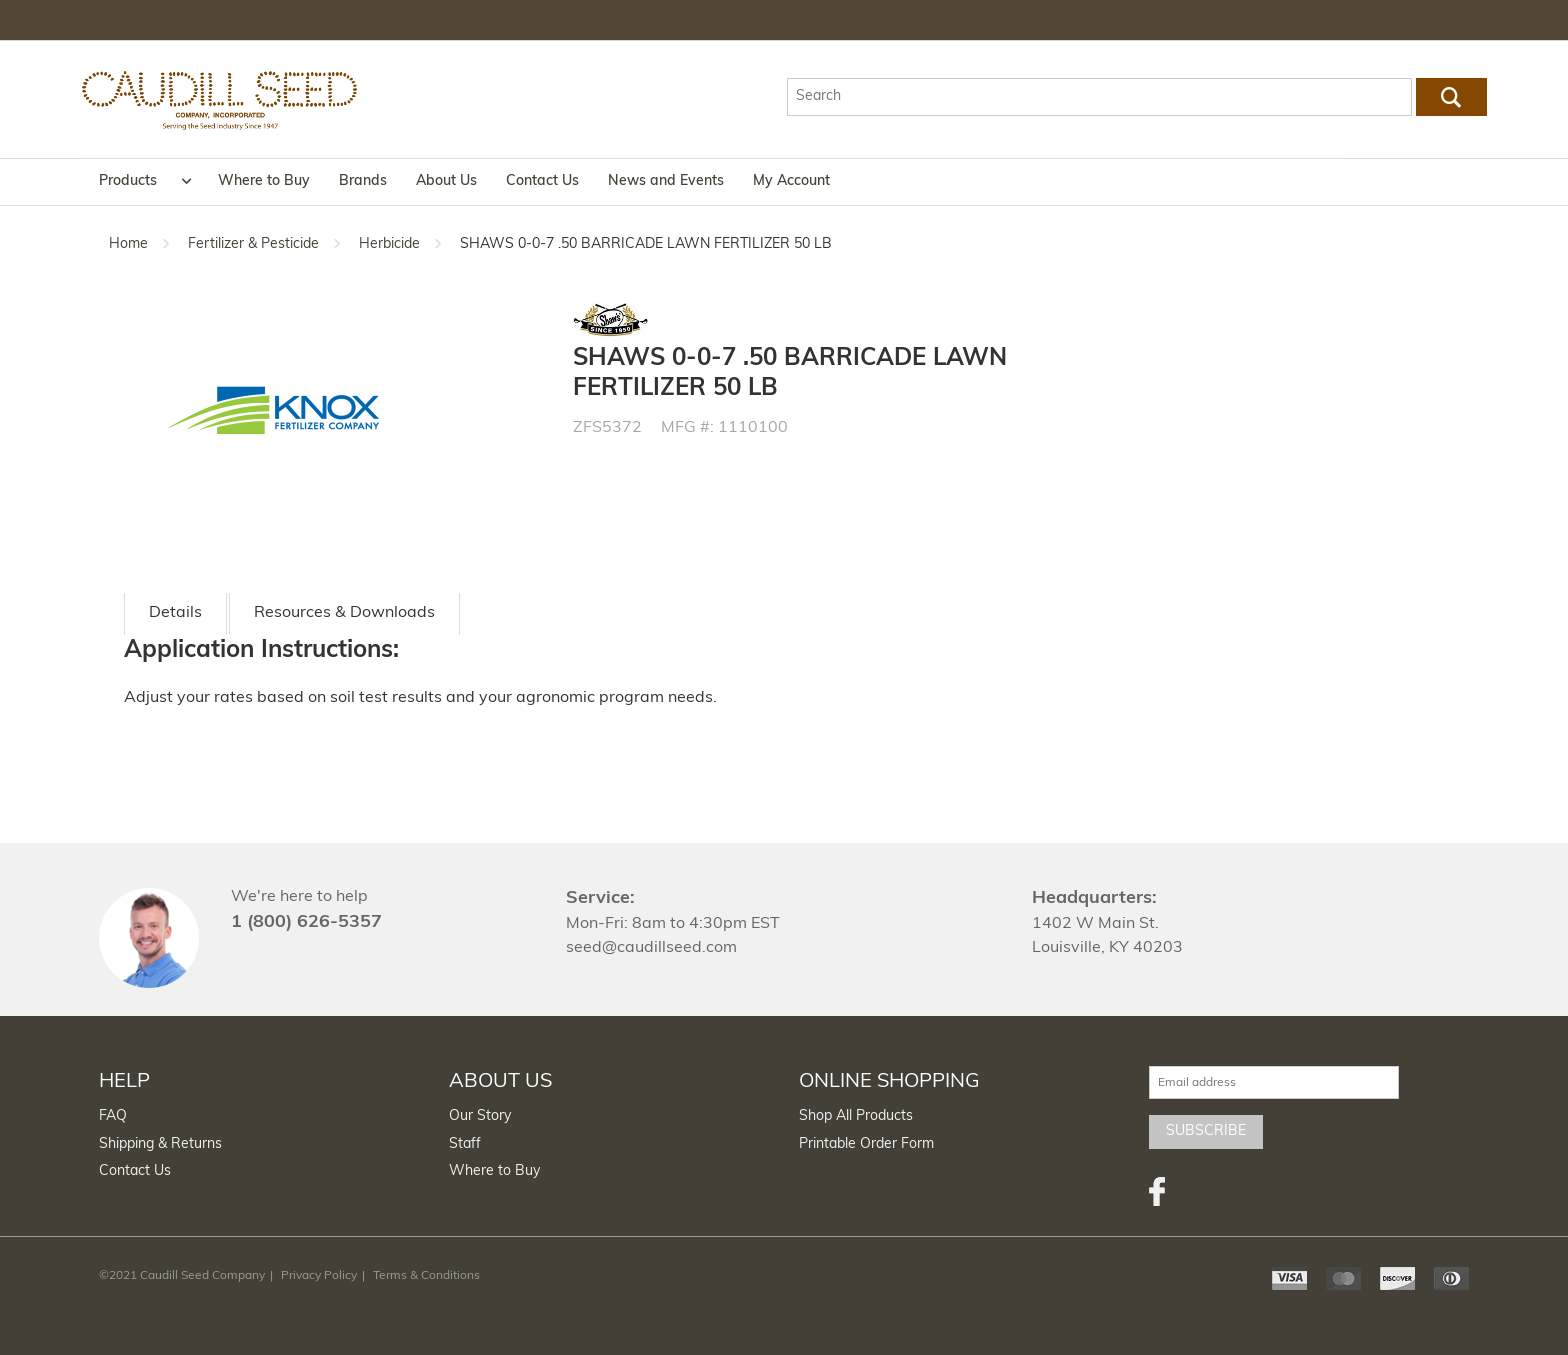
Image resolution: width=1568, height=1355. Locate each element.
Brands (363, 181)
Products (128, 181)
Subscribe (1206, 1131)
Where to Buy (264, 181)
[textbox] (1099, 97)
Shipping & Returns (160, 1144)
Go (1451, 97)
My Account (791, 181)
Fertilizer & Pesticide (253, 244)
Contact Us (542, 181)
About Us (446, 181)
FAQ (113, 1116)
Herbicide (389, 244)
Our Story (480, 1116)
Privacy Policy (319, 1276)
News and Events (666, 181)
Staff (465, 1144)
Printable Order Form (866, 1144)
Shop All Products (856, 1116)
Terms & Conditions (426, 1276)
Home (128, 244)
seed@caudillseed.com (651, 948)
